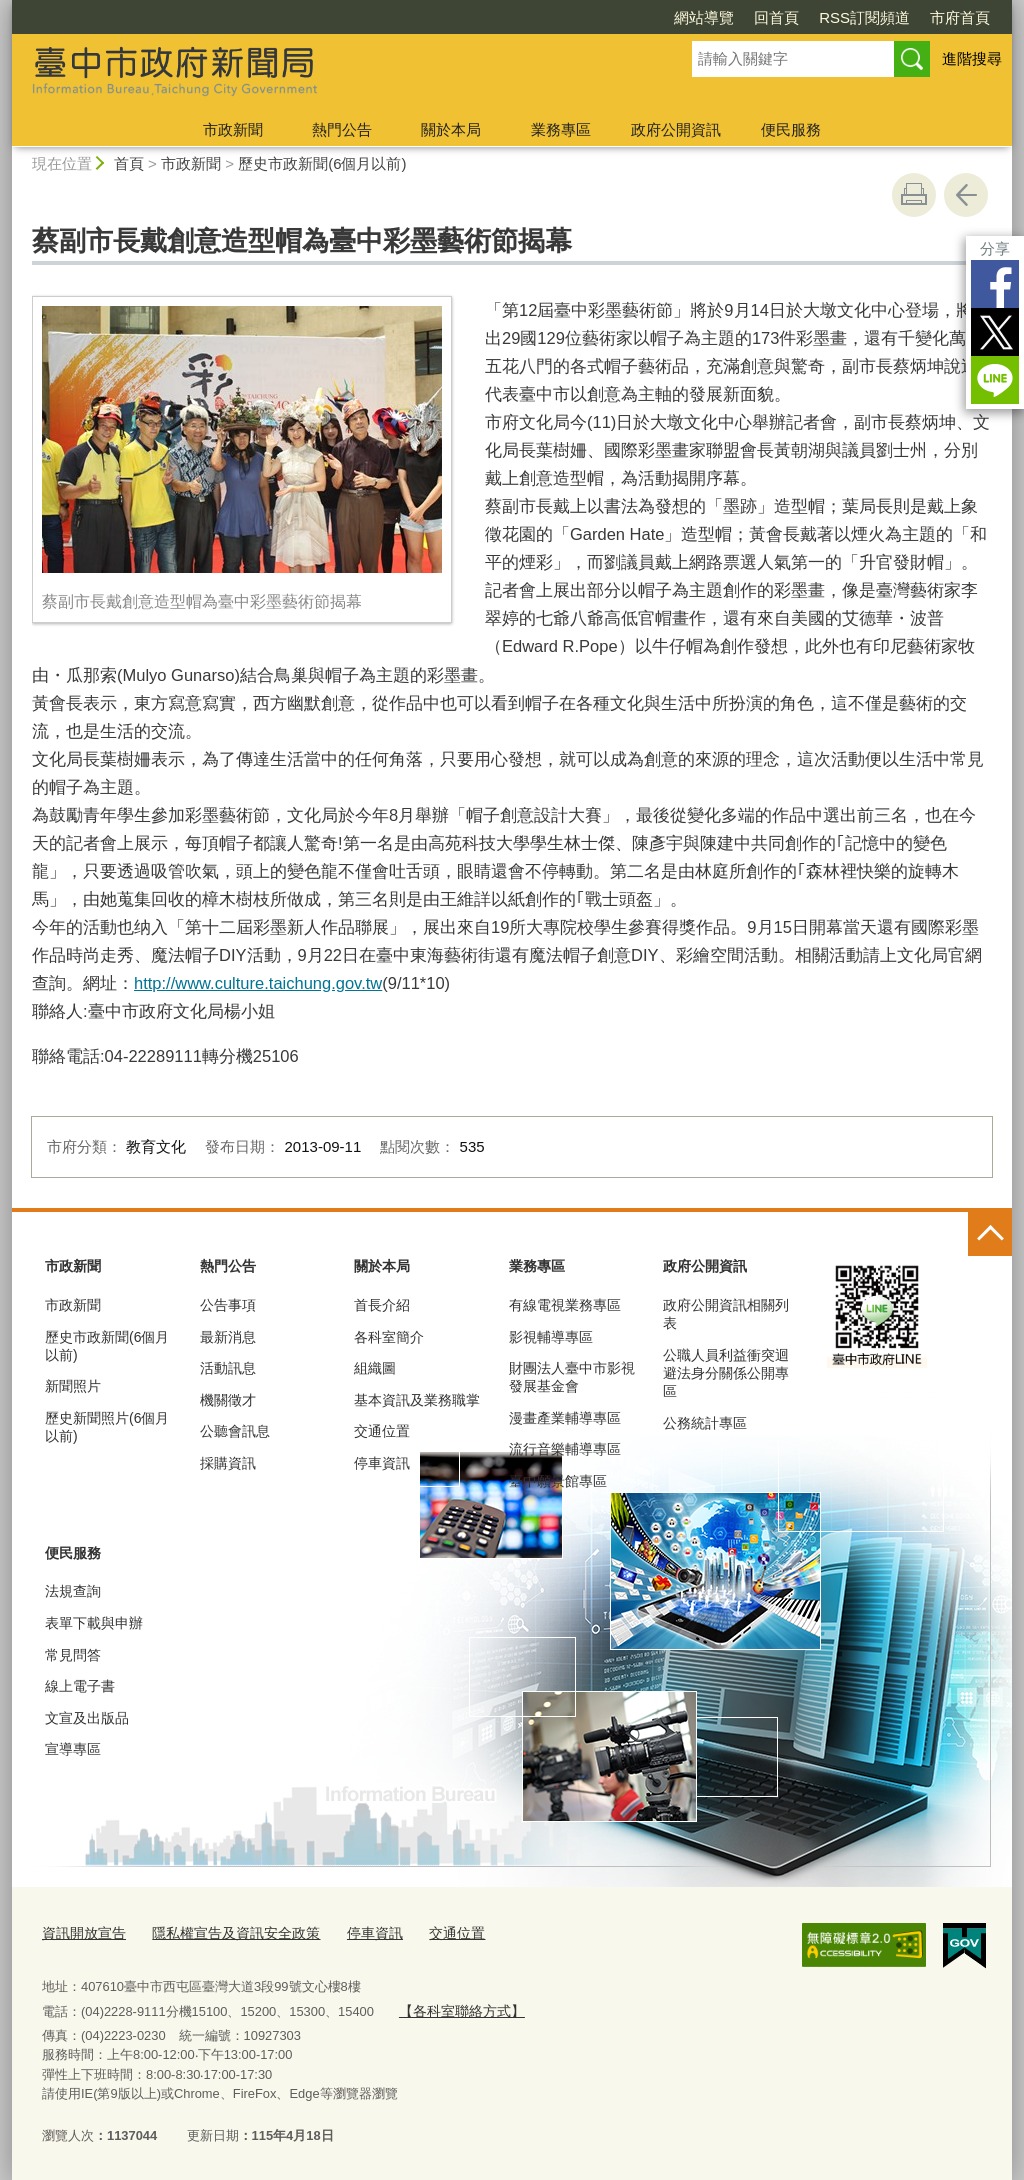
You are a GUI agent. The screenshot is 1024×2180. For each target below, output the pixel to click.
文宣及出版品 (87, 1718)
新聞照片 (73, 1386)
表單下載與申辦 (94, 1623)
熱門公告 (342, 129)
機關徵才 (228, 1400)
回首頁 (776, 17)
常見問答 (73, 1655)
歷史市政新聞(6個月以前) (322, 163)
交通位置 (382, 1431)
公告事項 (228, 1305)
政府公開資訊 (676, 129)
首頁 (129, 163)
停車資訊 (382, 1463)
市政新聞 (233, 129)
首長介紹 (382, 1305)
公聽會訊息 (235, 1431)
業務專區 (561, 129)
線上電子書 (80, 1686)
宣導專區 (73, 1749)
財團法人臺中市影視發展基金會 (572, 1377)
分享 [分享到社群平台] (995, 248)
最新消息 (228, 1337)
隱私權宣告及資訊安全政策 (224, 1932)
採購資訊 (228, 1463)
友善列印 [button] (914, 195)
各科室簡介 (389, 1337)
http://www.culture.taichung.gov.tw (258, 983)
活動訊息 (228, 1368)
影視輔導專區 (551, 1337)
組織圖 (375, 1368)
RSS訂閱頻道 (864, 17)
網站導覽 (704, 17)
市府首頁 (960, 17)
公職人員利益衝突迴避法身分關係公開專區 (726, 1373)
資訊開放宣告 (81, 1932)
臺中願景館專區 (558, 1481)
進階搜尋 (972, 58)
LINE (995, 380)
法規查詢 (73, 1591)
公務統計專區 (705, 1423)
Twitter (995, 332)
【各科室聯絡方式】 (456, 2007)
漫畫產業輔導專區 (565, 1418)
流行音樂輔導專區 (565, 1449)
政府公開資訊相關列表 (726, 1314)
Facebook (995, 284)
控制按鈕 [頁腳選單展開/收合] (990, 1234)
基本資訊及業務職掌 (417, 1400)
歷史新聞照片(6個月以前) (107, 1427)
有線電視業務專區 (565, 1305)
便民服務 (791, 129)
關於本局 (451, 129)
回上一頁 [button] (966, 195)
